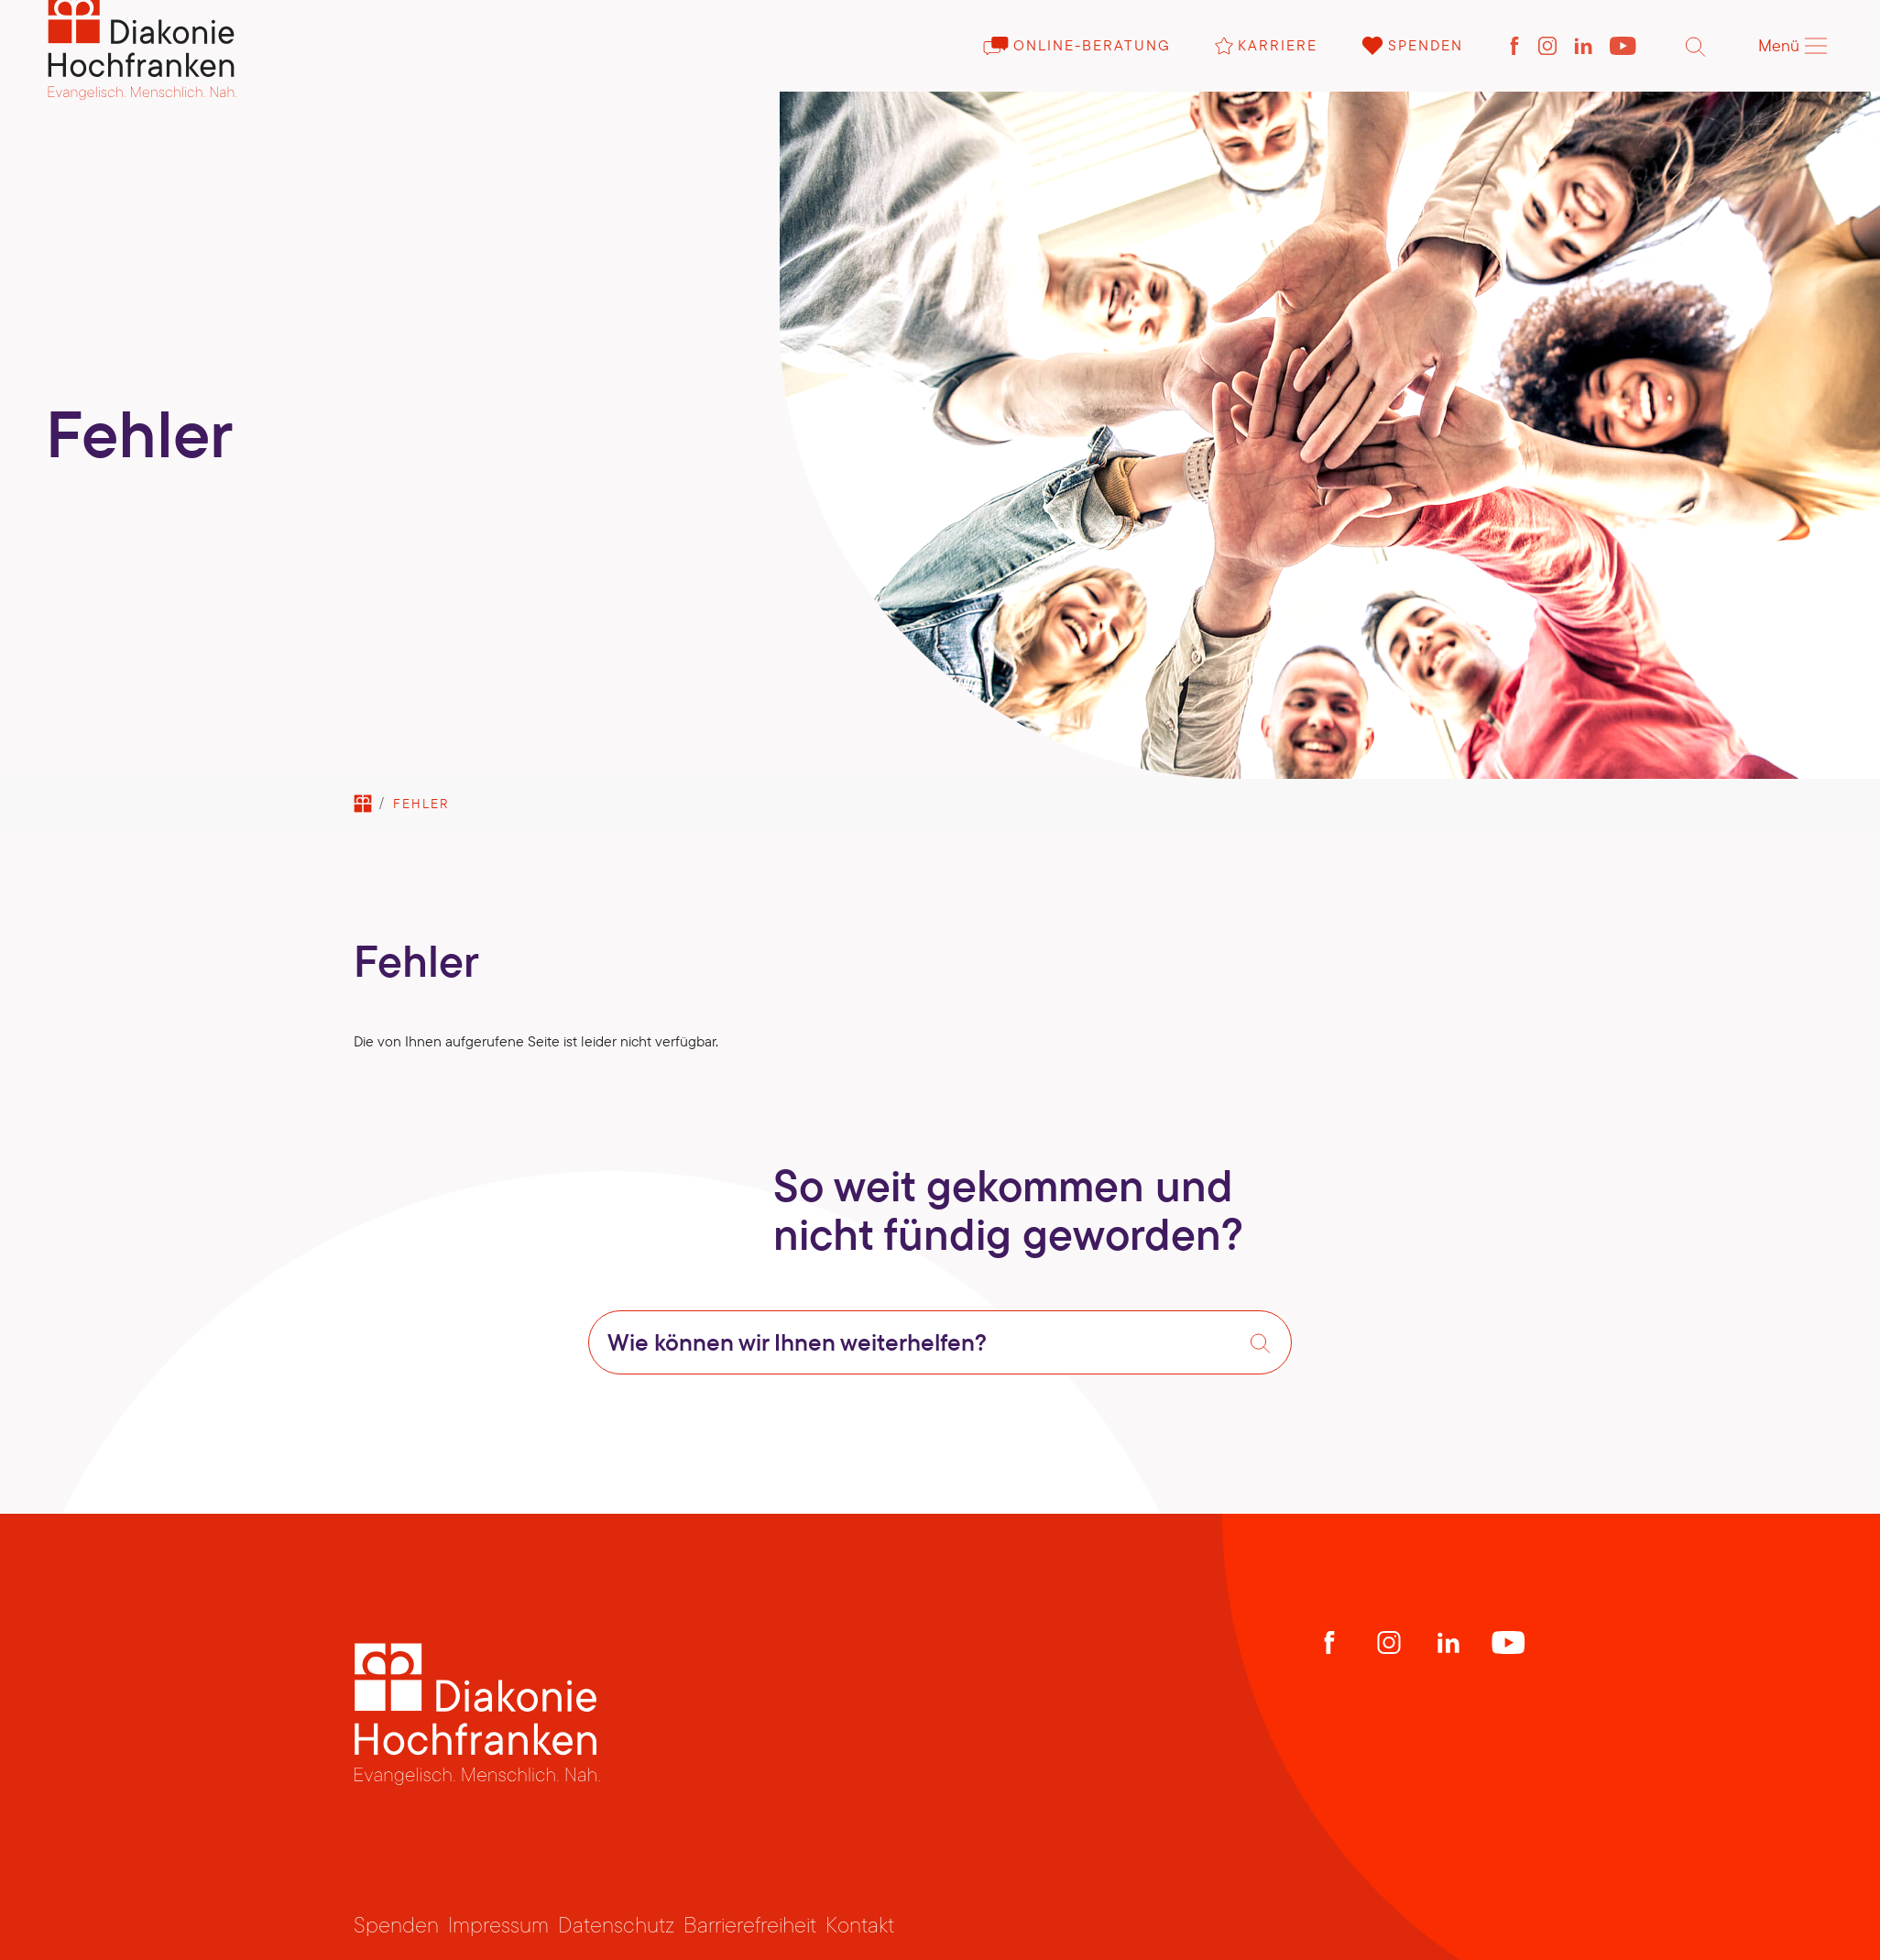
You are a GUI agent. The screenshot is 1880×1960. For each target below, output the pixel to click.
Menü (1793, 69)
